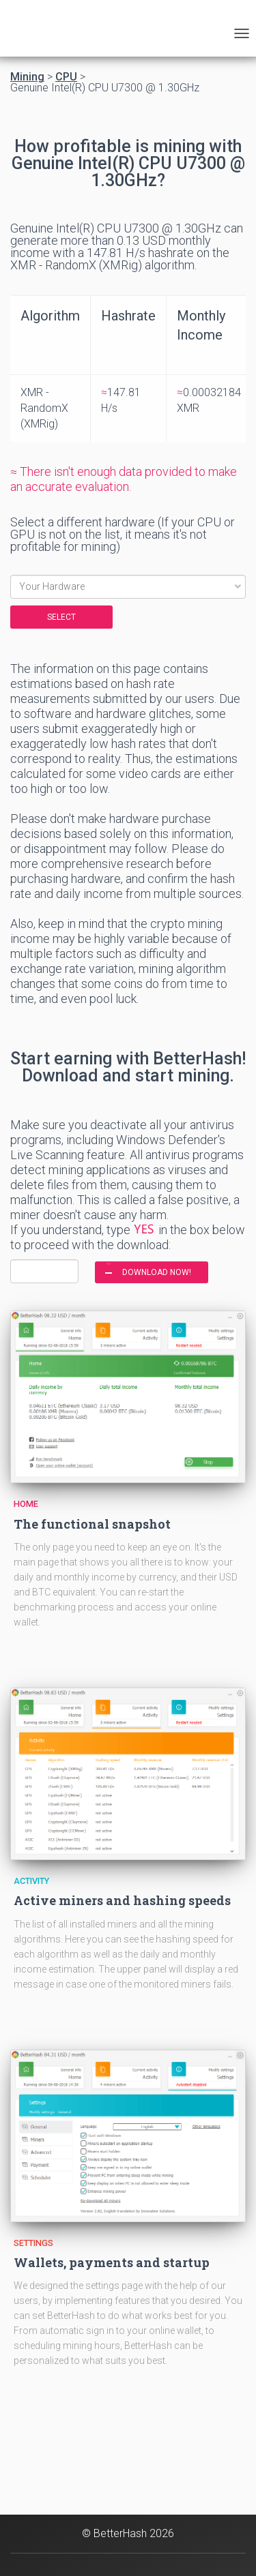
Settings (33, 2243)
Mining (27, 77)
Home (26, 1504)
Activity (31, 1881)
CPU (66, 77)
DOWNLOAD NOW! (156, 1272)
